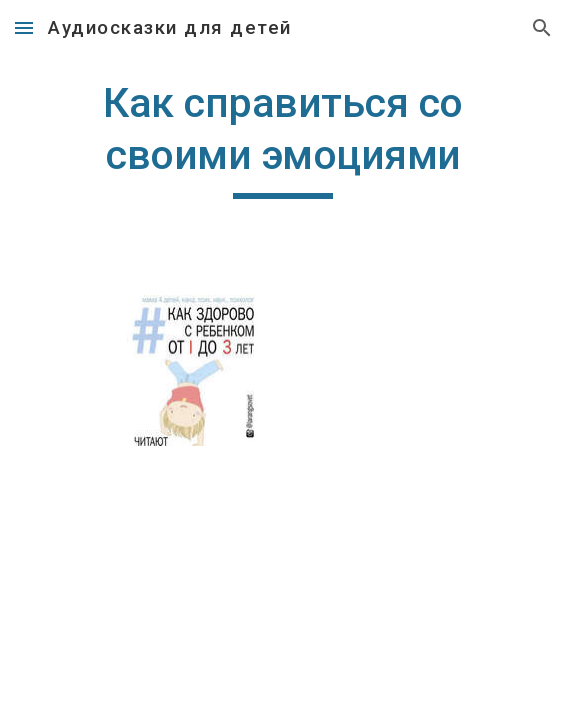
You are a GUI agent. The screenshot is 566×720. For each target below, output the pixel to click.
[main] (282, 138)
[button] (24, 27)
